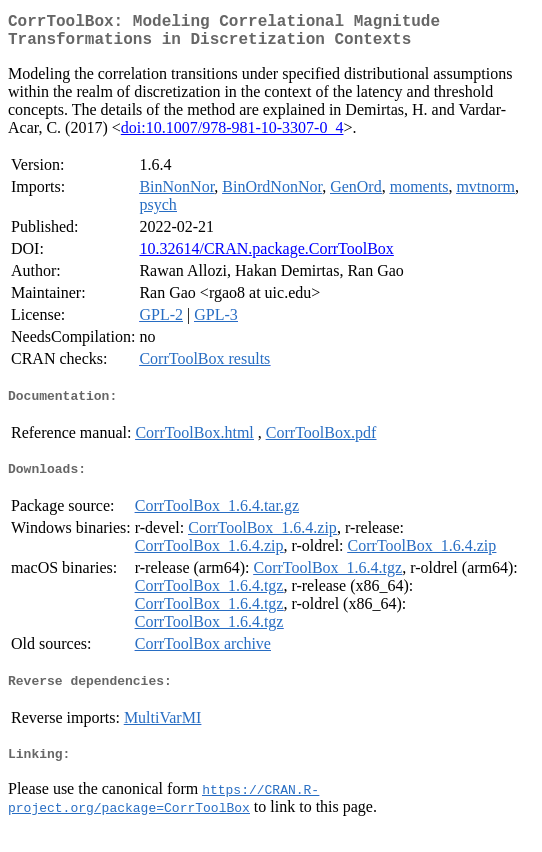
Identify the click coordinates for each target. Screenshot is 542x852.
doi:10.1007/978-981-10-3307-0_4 (232, 135)
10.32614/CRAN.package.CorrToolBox (266, 256)
